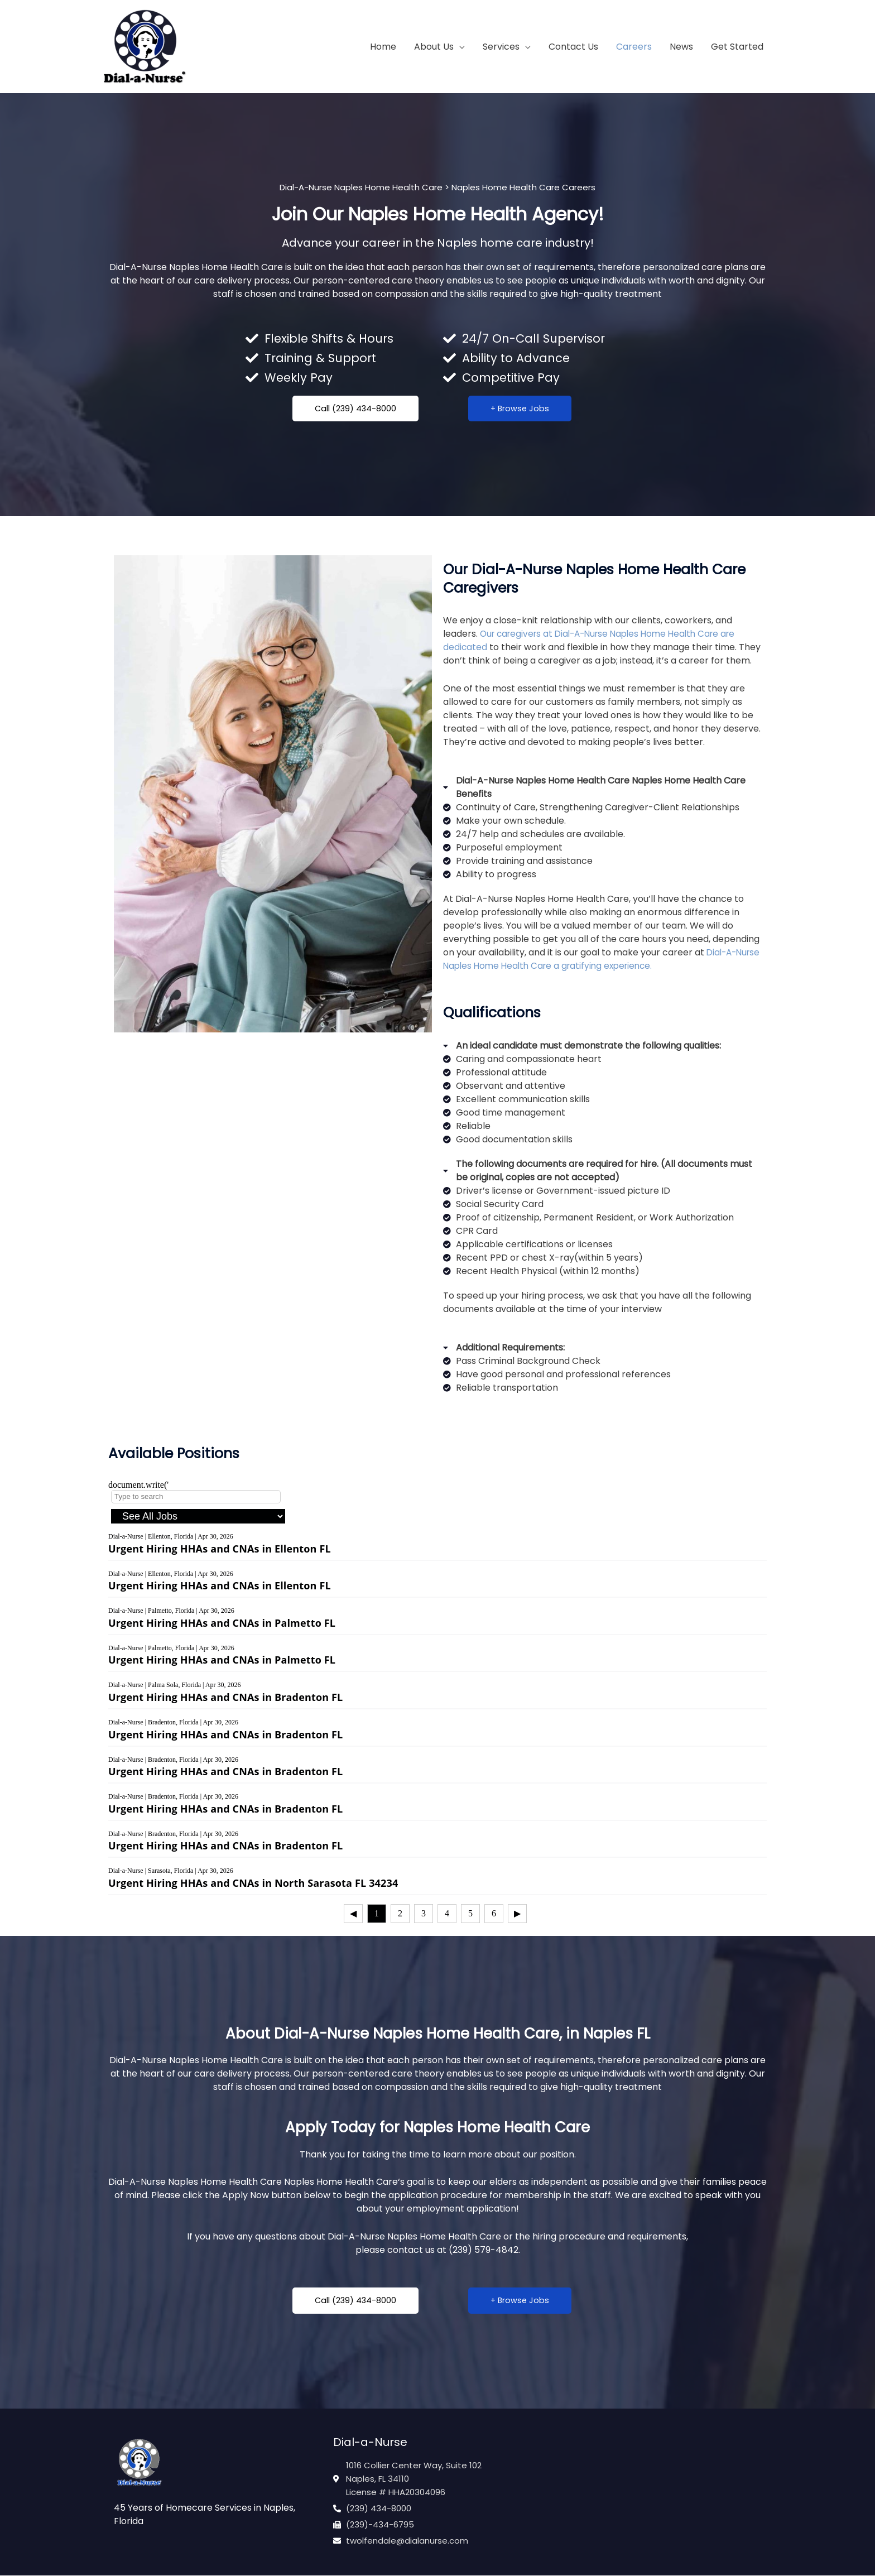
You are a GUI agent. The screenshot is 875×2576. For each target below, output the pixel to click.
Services (501, 46)
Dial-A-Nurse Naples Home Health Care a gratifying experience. (591, 959)
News (681, 46)
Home (383, 46)
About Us (434, 46)
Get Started (737, 46)
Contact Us (573, 46)
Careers (634, 46)
